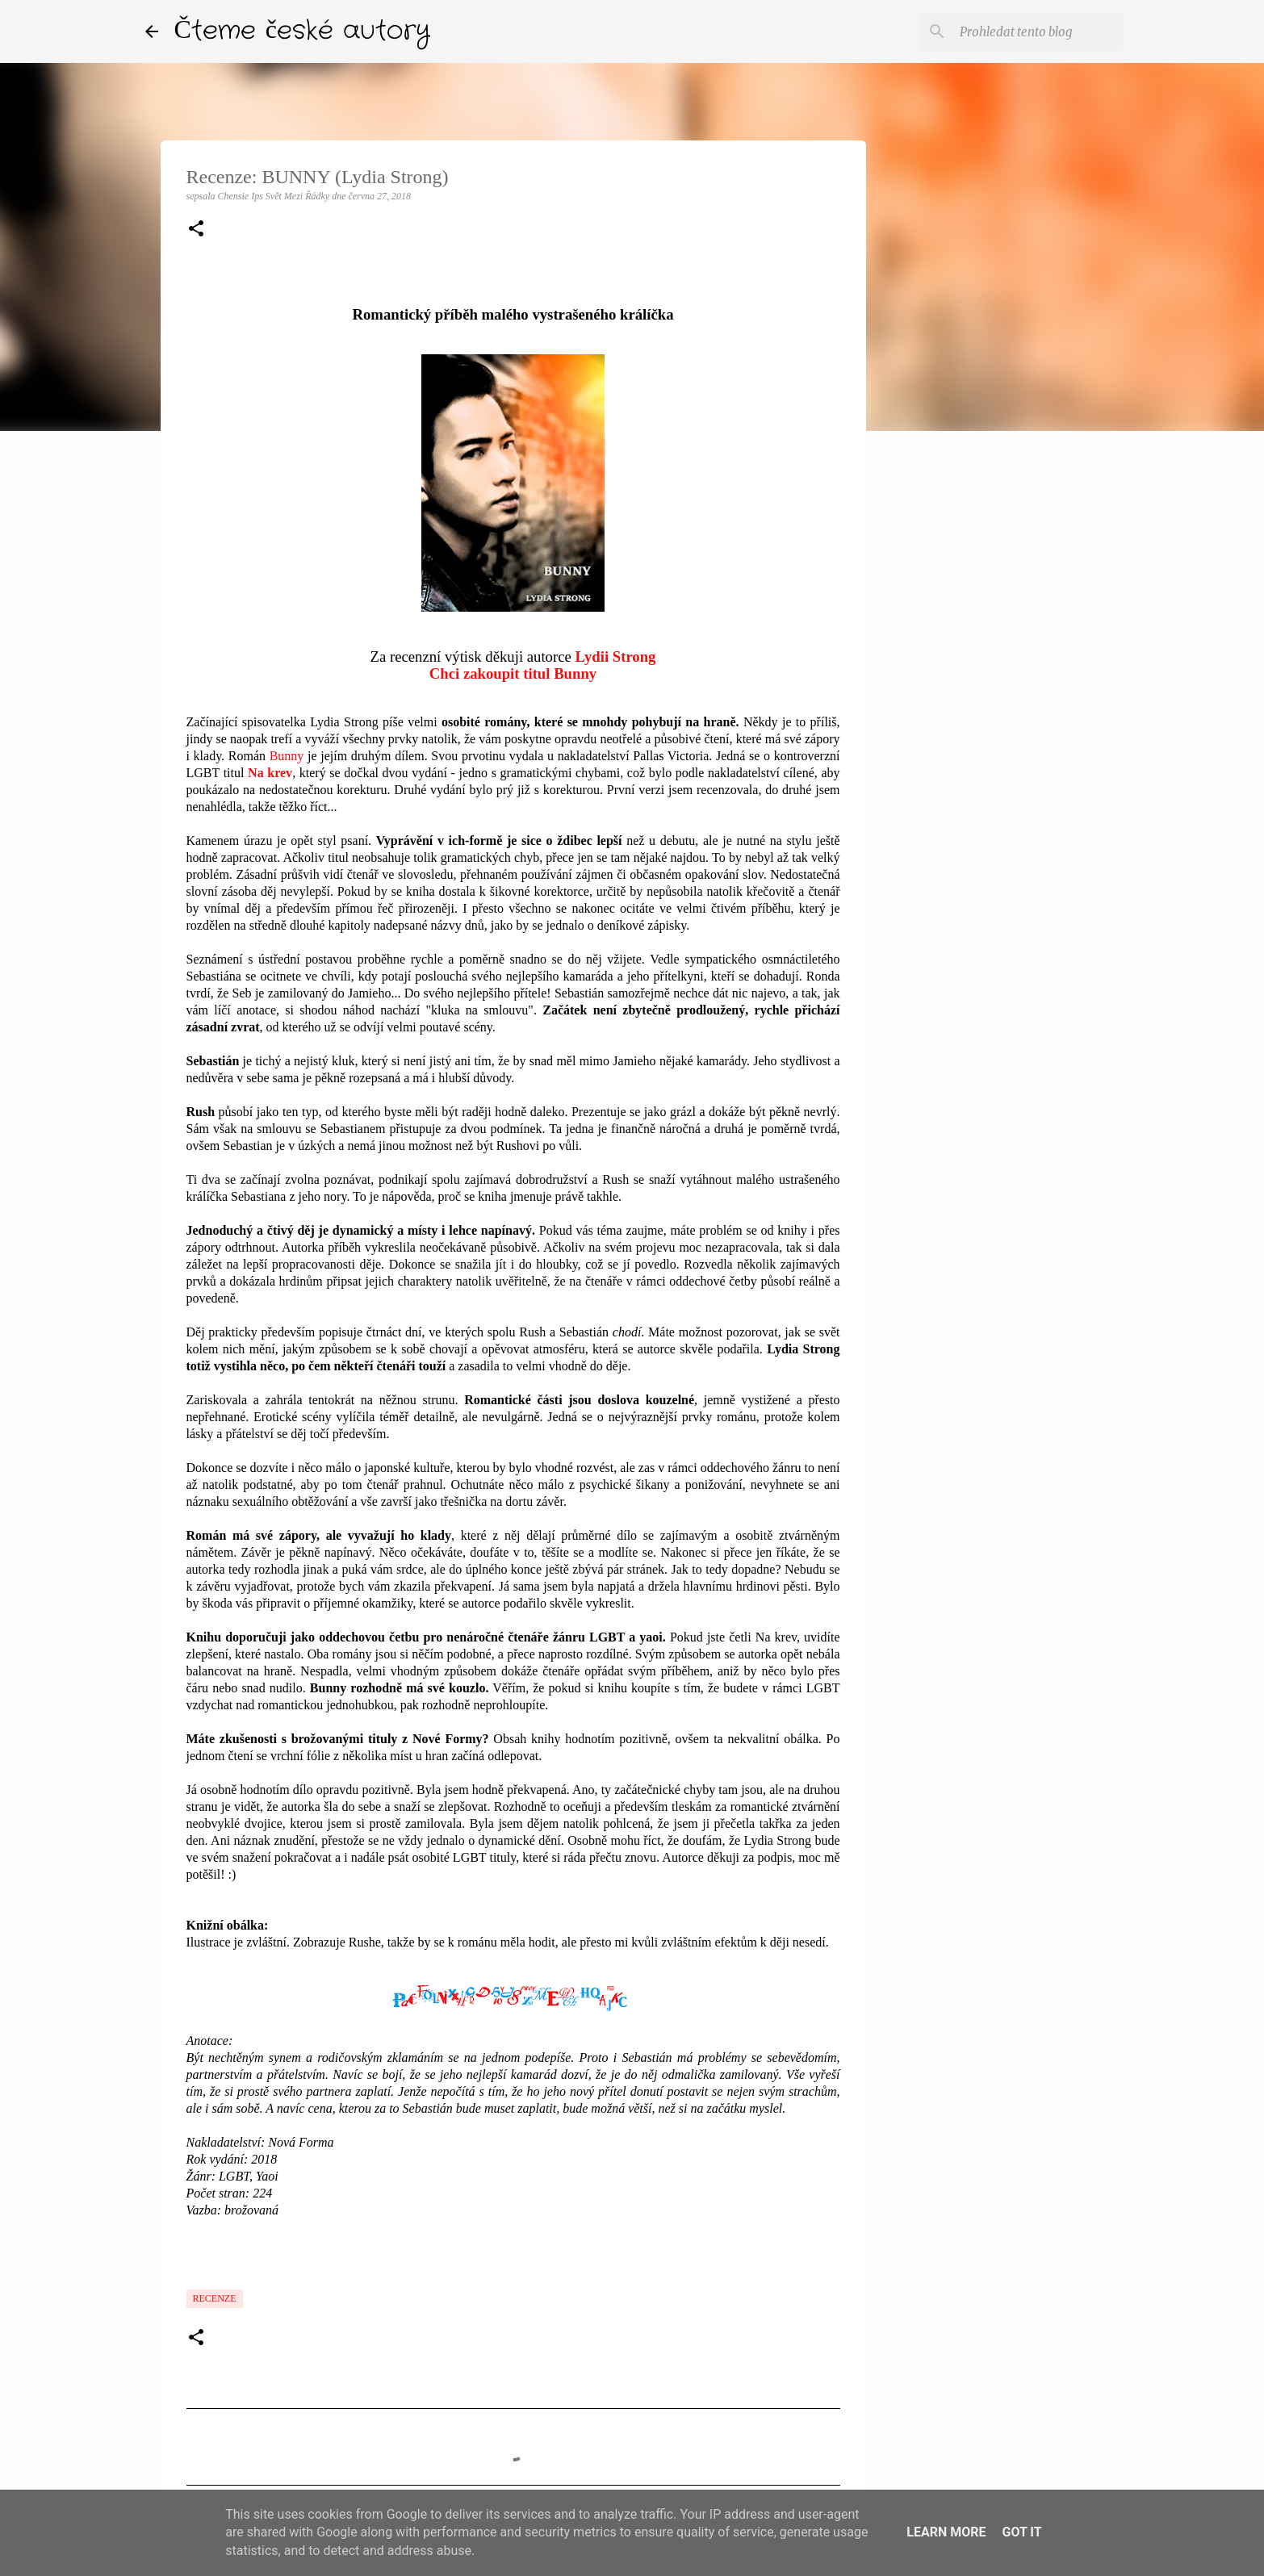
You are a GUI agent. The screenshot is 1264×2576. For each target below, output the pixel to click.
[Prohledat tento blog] (1038, 31)
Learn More (946, 2532)
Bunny (287, 756)
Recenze (214, 2298)
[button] (196, 230)
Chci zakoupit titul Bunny (512, 673)
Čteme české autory (302, 31)
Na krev (270, 773)
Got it (1021, 2532)
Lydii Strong (615, 656)
